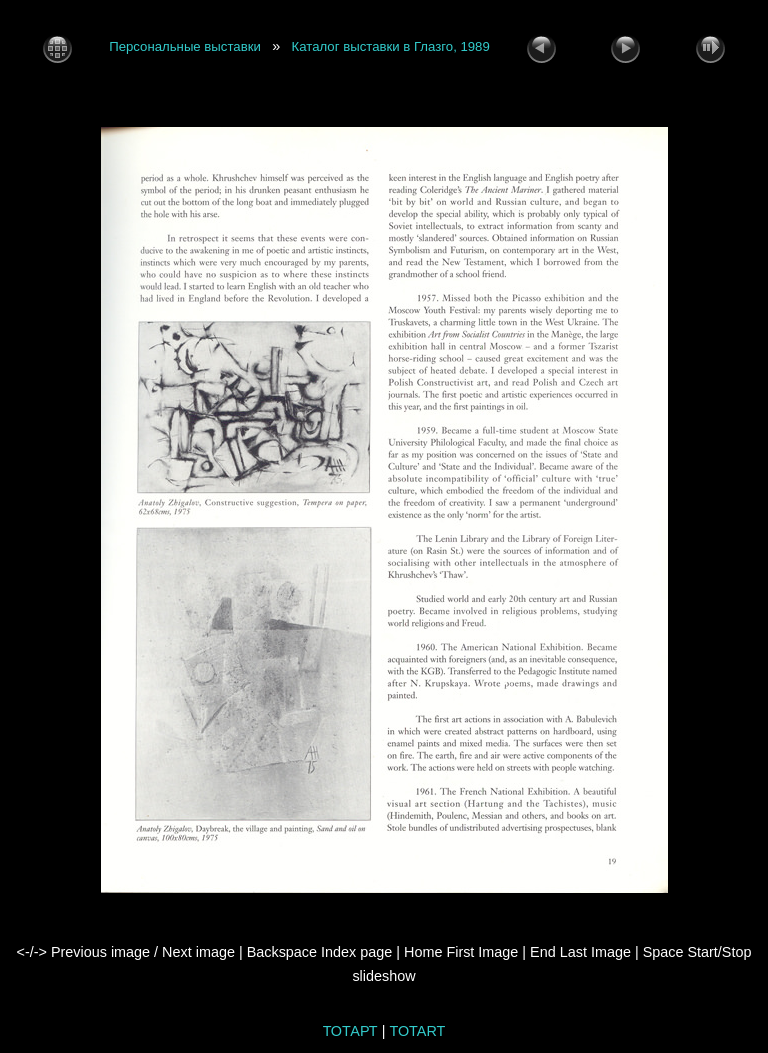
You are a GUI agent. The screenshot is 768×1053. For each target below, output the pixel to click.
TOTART (417, 1031)
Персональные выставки (185, 47)
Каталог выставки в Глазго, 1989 (391, 47)
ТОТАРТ (350, 1031)
